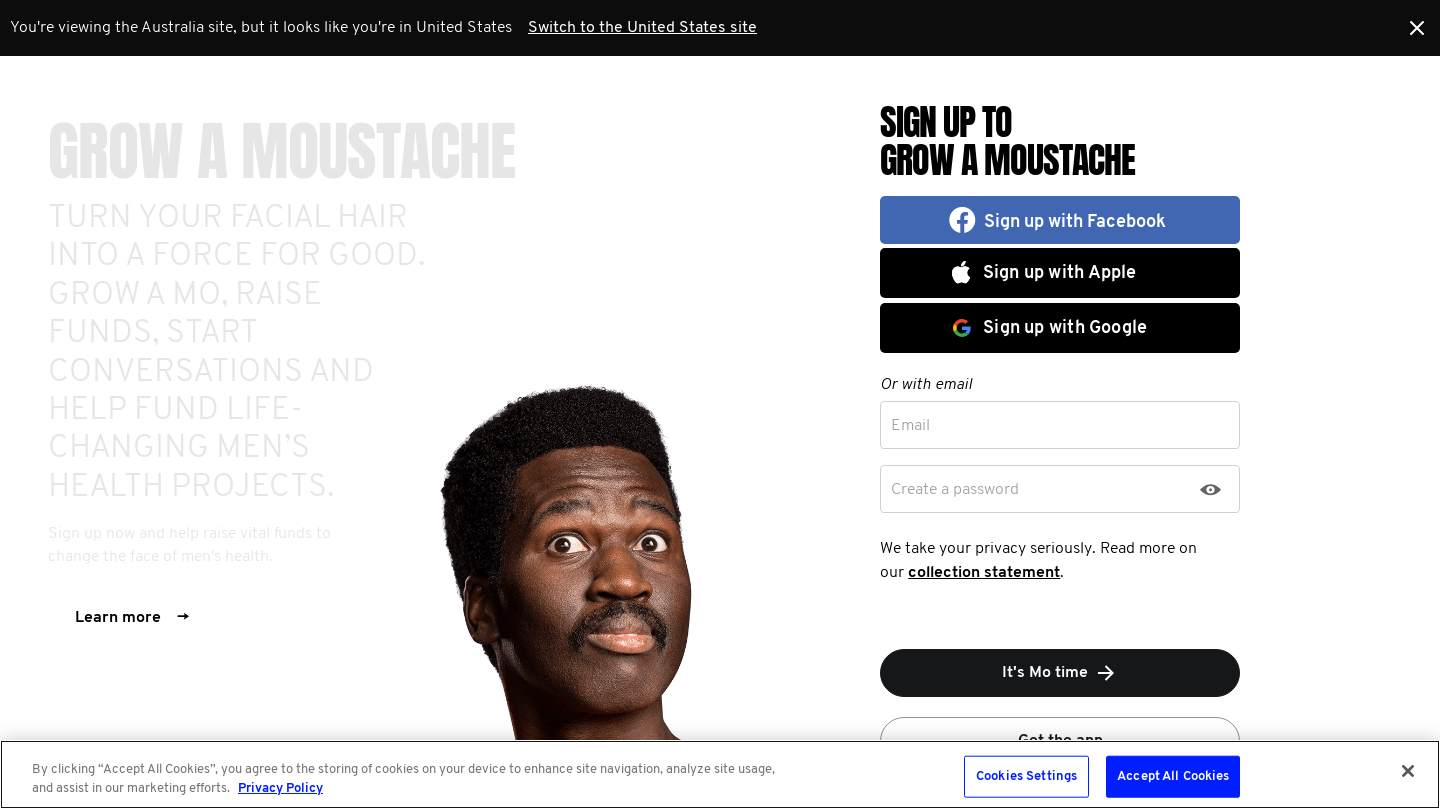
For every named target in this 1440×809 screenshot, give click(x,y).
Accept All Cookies (1173, 776)
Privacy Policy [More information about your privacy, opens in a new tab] (280, 788)
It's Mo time (1060, 673)
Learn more (132, 618)
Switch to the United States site (642, 28)
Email (910, 426)
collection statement (984, 573)
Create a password (955, 490)
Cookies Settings (1026, 776)
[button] (1060, 220)
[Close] (1408, 771)
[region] (720, 774)
